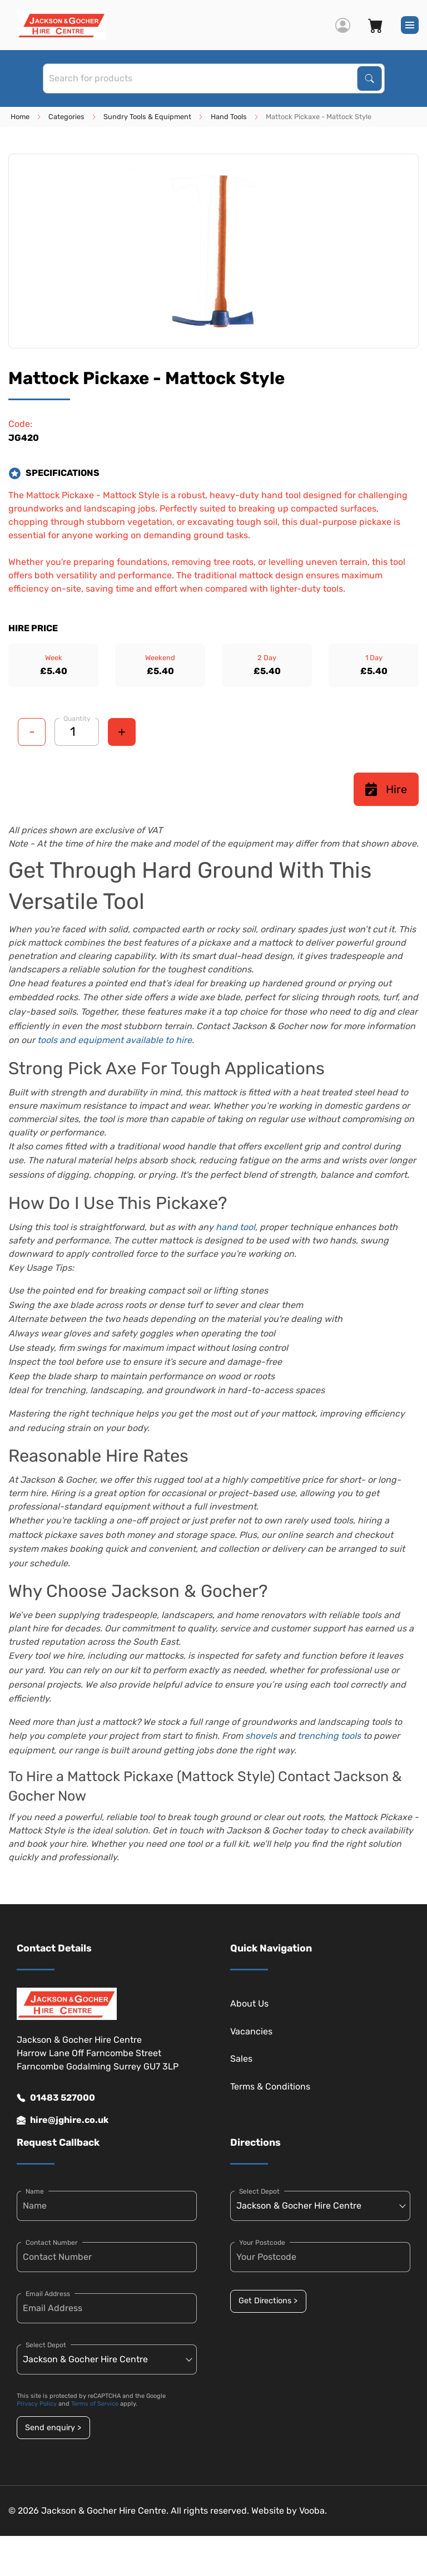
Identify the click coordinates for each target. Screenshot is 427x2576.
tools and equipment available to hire (114, 1040)
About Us (249, 2003)
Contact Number (52, 2242)
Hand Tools (229, 116)
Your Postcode (262, 2242)
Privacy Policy (37, 2403)
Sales (241, 2058)
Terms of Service (94, 2403)
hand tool (235, 1227)
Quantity (77, 718)
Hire (386, 789)
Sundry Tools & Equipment (147, 116)
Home (20, 116)
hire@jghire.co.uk (62, 2120)
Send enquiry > (53, 2427)
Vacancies (251, 2031)
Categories (66, 116)
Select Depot (46, 2345)
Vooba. (313, 2510)
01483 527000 (56, 2098)
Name (35, 2191)
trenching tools (329, 1736)
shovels (261, 1736)
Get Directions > (268, 2300)
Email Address (48, 2294)
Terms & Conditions (270, 2086)
